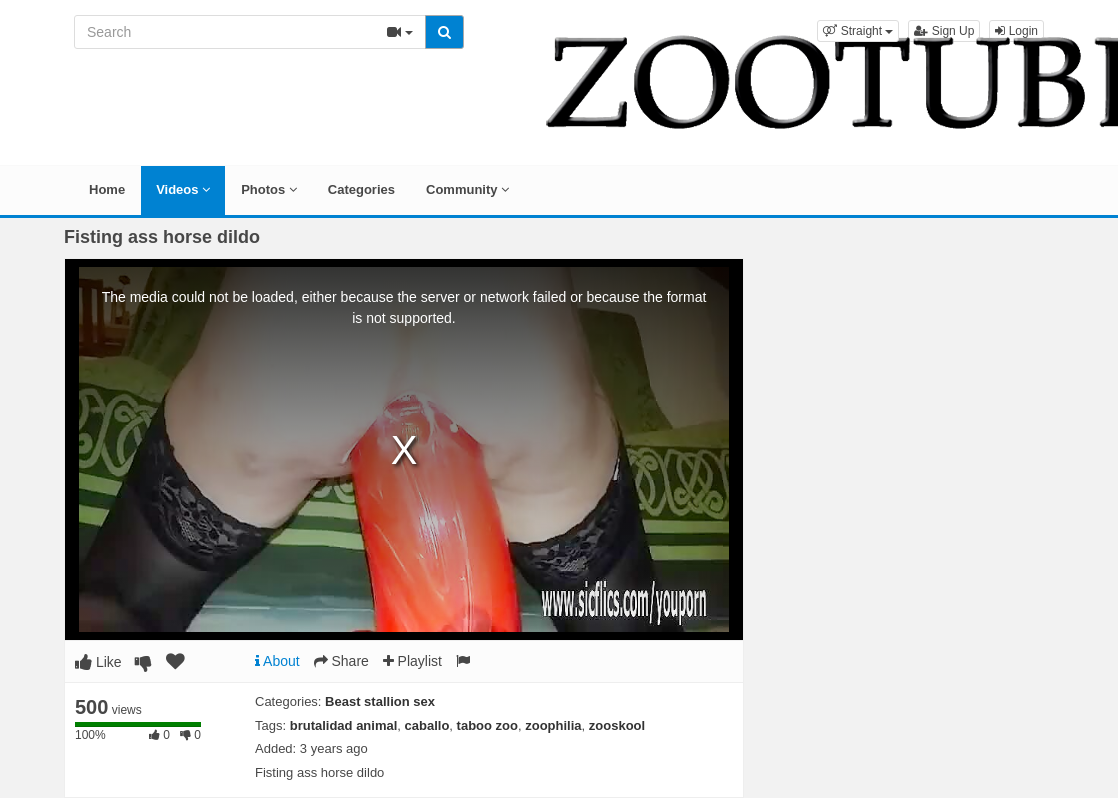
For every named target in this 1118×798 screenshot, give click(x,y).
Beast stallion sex (380, 701)
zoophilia (553, 725)
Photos (269, 189)
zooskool (617, 725)
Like (98, 662)
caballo (427, 725)
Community (467, 189)
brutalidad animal (344, 725)
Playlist (412, 661)
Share (341, 661)
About (277, 661)
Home (107, 189)
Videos (183, 189)
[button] (858, 31)
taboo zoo (487, 725)
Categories (361, 189)
